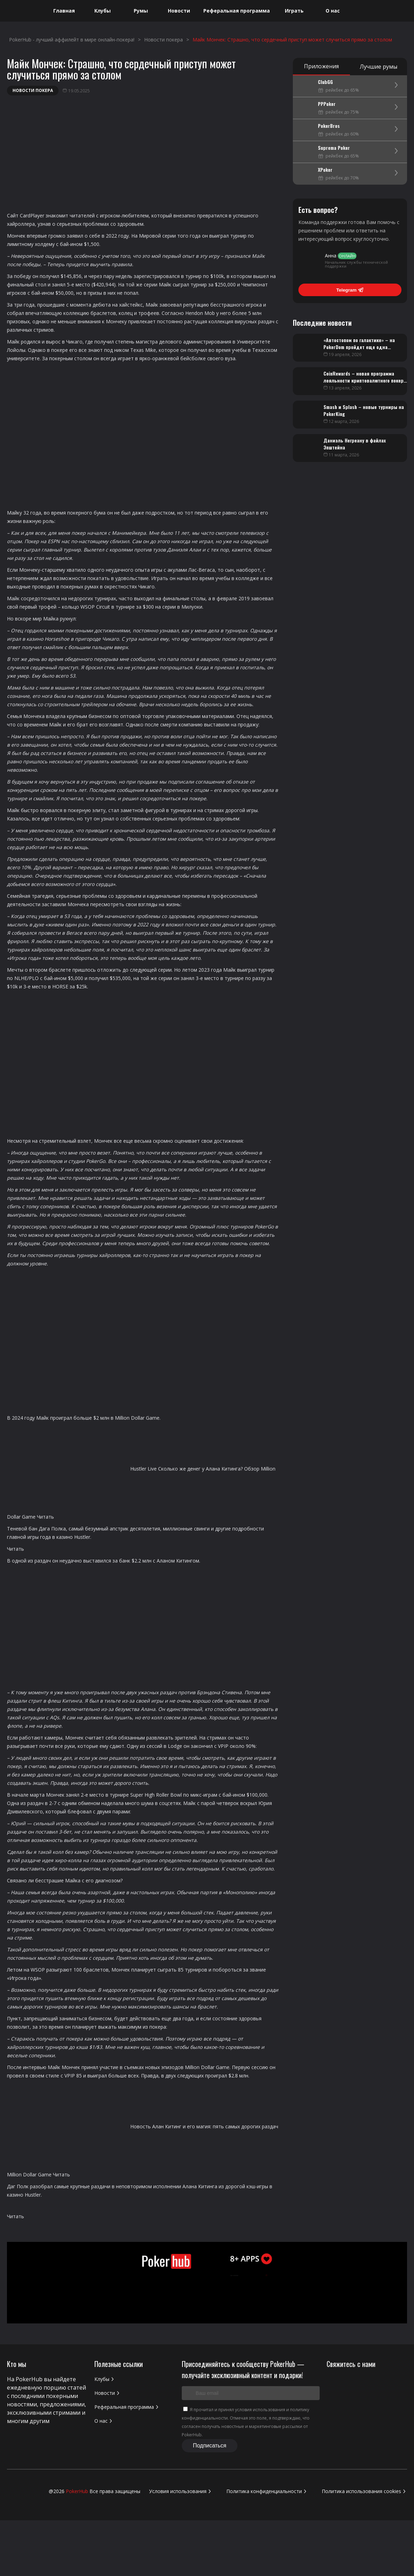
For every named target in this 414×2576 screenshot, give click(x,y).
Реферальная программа (236, 10)
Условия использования (180, 2491)
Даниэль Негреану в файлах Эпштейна (354, 444)
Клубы (102, 10)
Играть (294, 10)
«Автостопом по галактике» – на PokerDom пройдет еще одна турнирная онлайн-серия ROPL (359, 346)
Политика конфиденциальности (267, 2491)
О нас (333, 10)
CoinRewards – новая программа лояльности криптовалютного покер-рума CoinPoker (364, 380)
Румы (141, 10)
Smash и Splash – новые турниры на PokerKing (363, 410)
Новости (179, 10)
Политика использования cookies (364, 2491)
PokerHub (77, 2491)
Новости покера (33, 90)
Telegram (350, 290)
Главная (64, 10)
